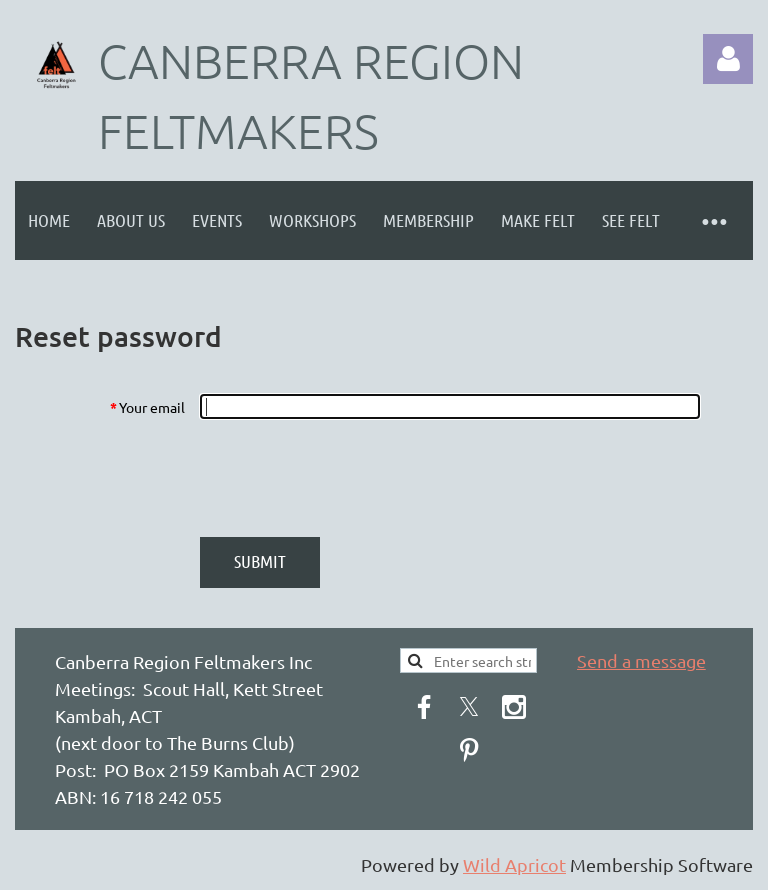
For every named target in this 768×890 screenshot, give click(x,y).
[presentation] (351, 478)
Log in (728, 59)
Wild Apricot (514, 864)
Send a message (641, 660)
